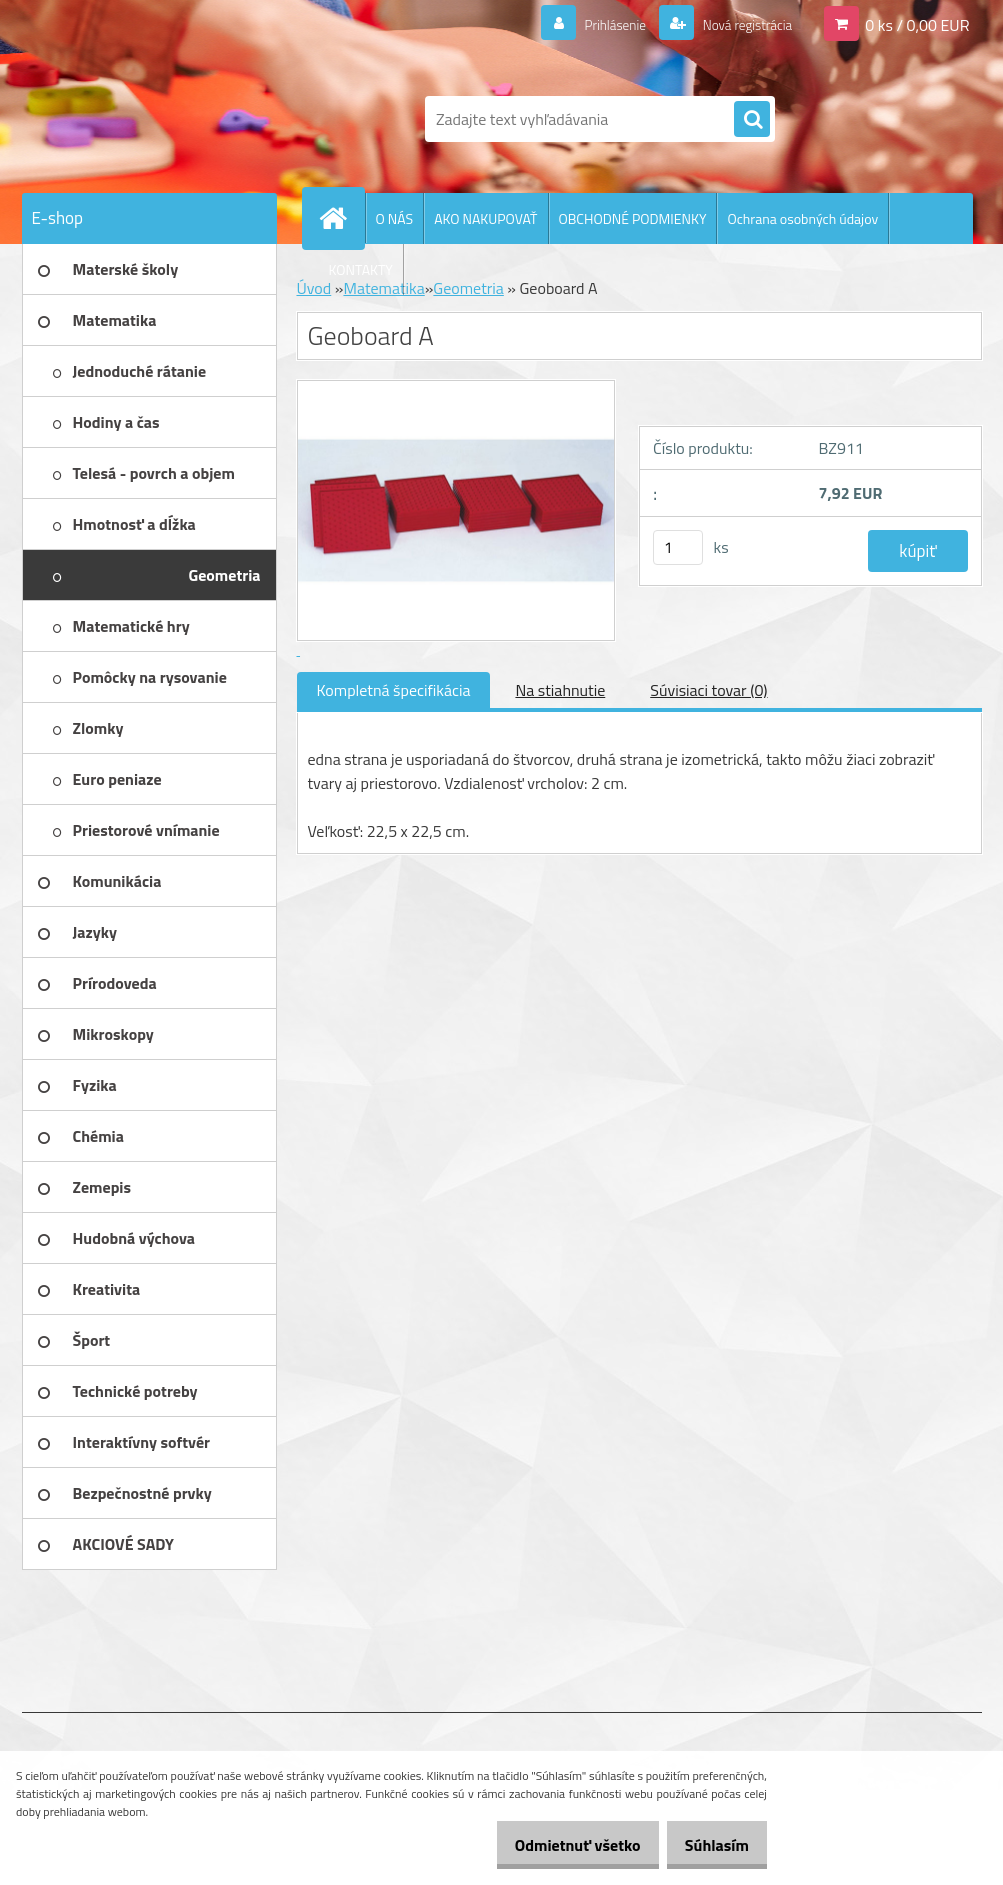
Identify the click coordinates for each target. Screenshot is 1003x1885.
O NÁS (395, 218)
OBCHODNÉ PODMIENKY (633, 218)
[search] (752, 120)
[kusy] (678, 547)
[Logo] (159, 119)
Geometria (468, 288)
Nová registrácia (736, 24)
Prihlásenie (590, 24)
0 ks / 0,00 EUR (917, 24)
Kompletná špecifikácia (394, 690)
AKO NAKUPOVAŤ (485, 218)
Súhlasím (710, 1845)
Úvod (314, 288)
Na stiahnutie (560, 690)
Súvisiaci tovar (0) (708, 690)
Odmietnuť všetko (557, 1845)
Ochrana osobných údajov (802, 218)
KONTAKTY (361, 269)
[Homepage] (342, 218)
